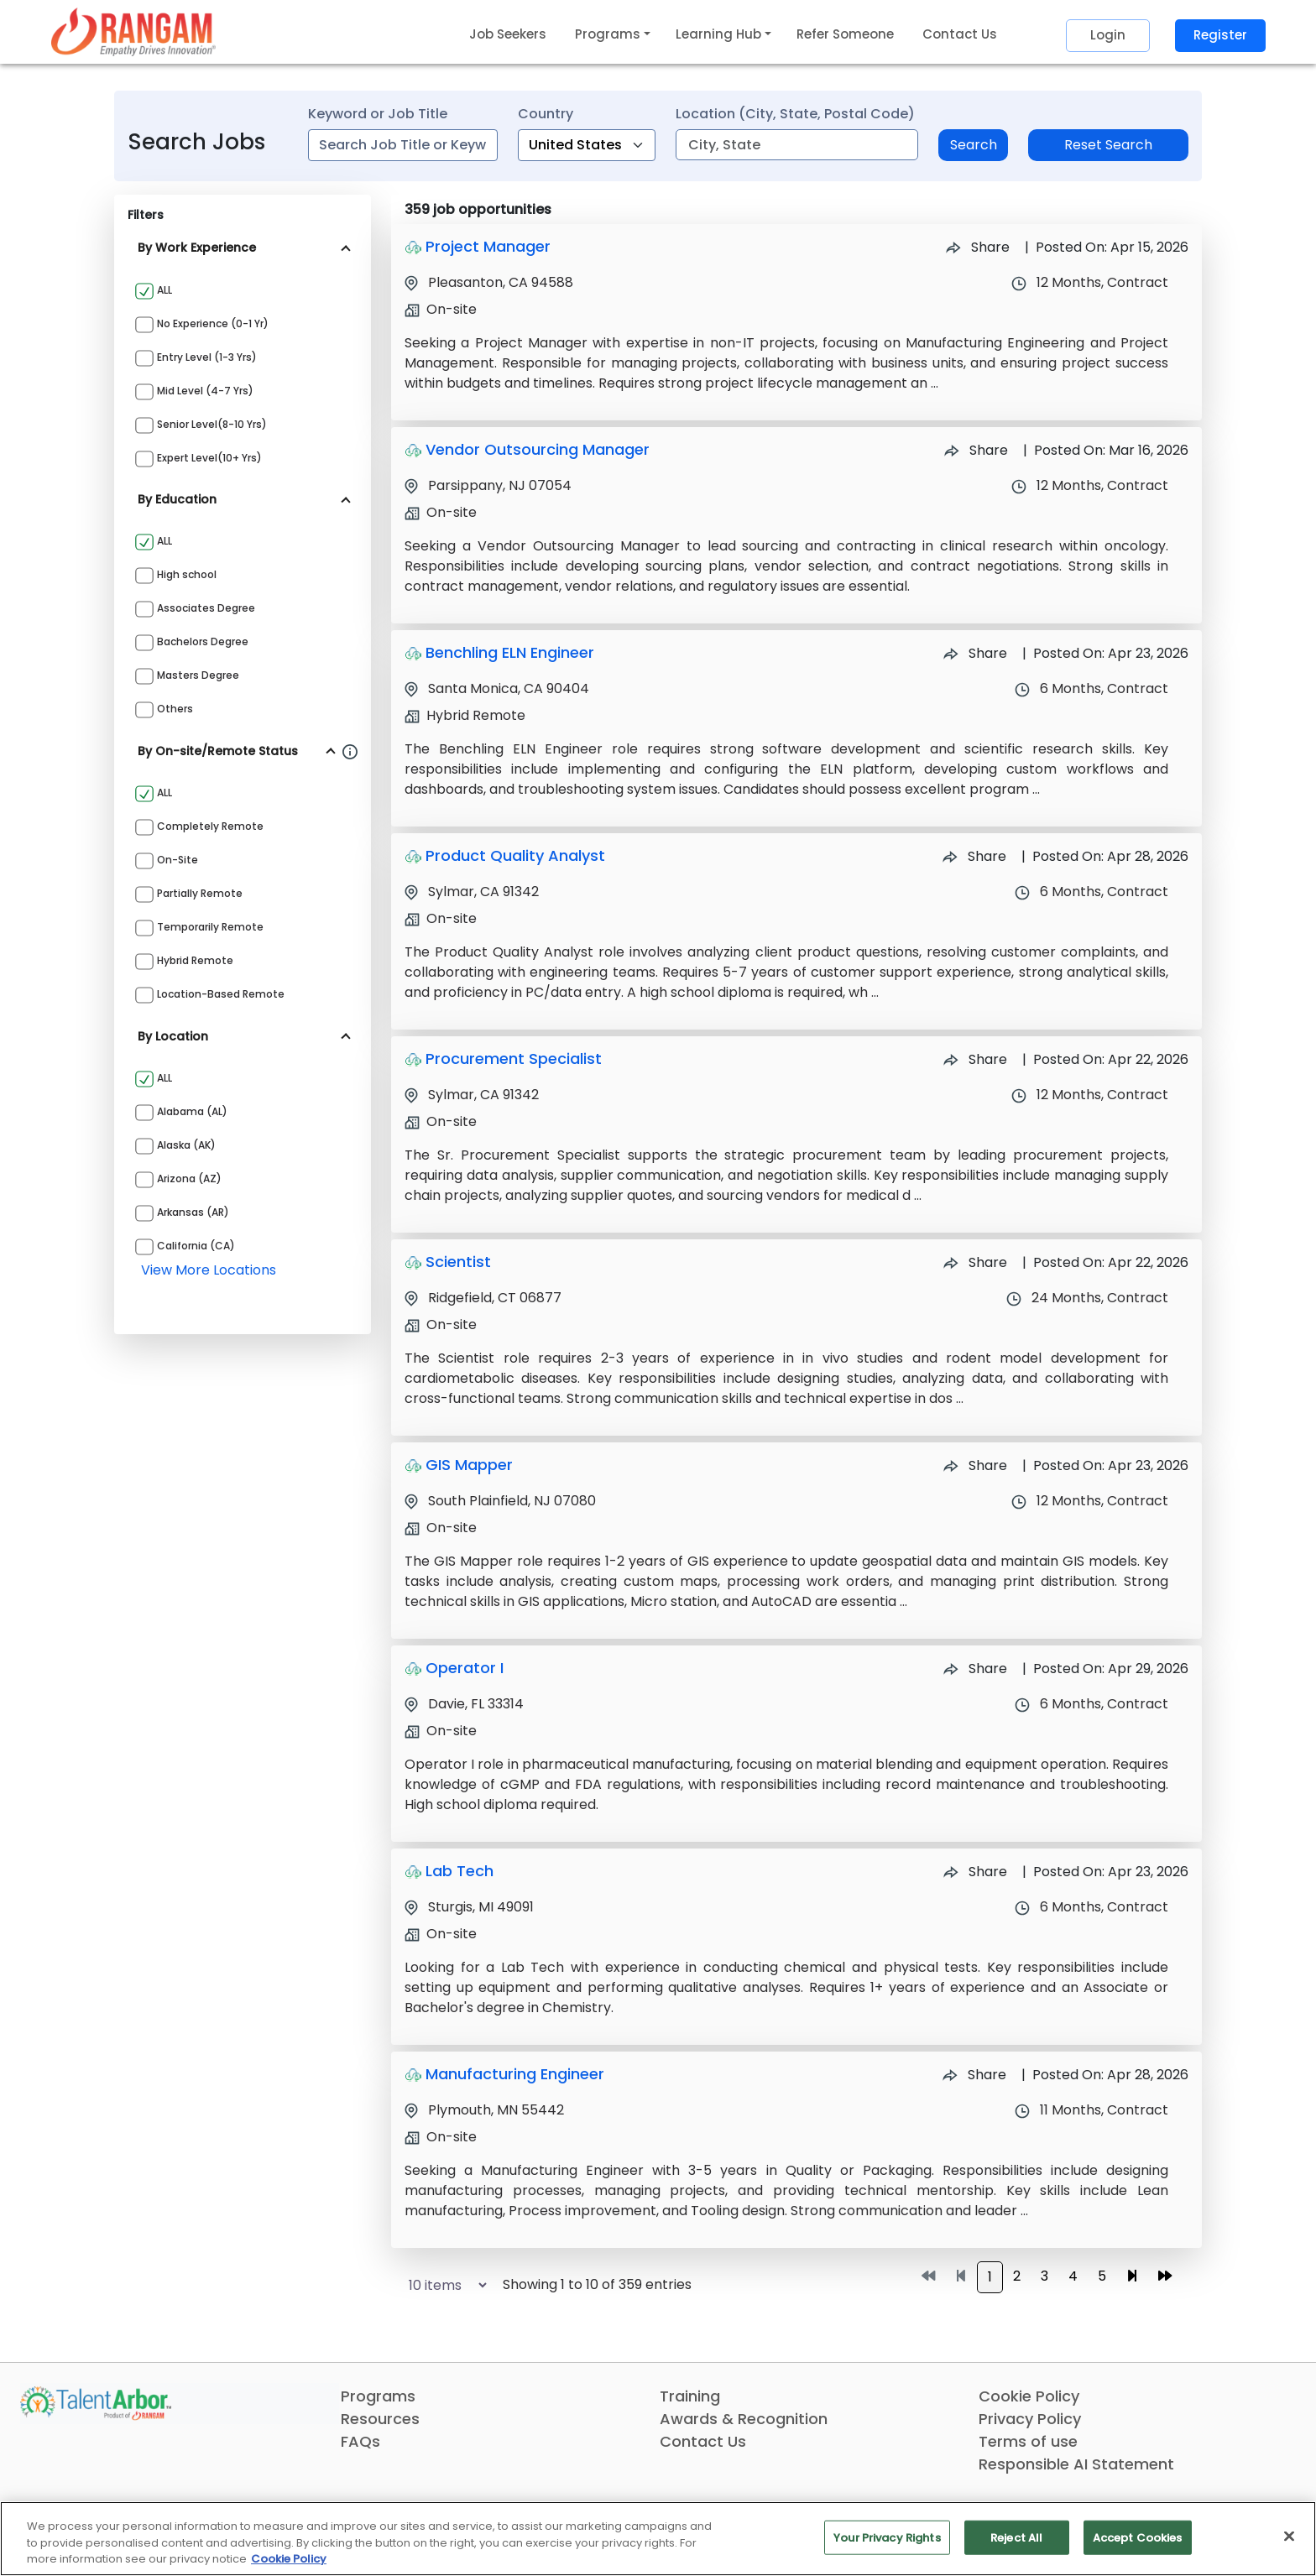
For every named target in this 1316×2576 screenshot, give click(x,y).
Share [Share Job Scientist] (975, 1262)
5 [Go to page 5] (1102, 2276)
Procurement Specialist (514, 1058)
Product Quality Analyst (515, 855)
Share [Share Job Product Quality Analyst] (974, 856)
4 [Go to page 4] (1073, 2276)
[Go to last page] (1165, 2276)
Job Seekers (507, 34)
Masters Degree (198, 675)
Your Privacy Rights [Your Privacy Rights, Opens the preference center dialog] (886, 2537)
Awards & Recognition (744, 2418)
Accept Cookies (1138, 2537)
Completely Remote (210, 826)
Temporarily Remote (210, 927)
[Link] (133, 31)
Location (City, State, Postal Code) (795, 113)
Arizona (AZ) (189, 1178)
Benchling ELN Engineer (510, 652)
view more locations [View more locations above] (208, 1270)
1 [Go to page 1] (990, 2277)
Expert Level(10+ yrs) (209, 458)
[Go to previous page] (961, 2276)
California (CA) (196, 1245)
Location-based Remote (221, 994)
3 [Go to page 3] (1044, 2276)
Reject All (1016, 2537)
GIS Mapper (469, 1464)
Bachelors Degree (202, 641)
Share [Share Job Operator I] (975, 1668)
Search (973, 144)
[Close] (1289, 2535)
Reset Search (1108, 144)
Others (175, 708)
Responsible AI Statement (1076, 2463)
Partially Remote (200, 893)
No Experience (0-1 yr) (213, 323)
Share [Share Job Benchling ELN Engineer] (975, 653)
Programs (378, 2396)
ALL (164, 290)
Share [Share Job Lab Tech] (975, 1871)
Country (545, 113)
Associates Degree (206, 608)
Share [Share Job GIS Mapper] (975, 1465)
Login (1107, 35)
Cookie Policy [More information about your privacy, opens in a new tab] (288, 2559)
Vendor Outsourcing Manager (538, 449)
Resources (380, 2418)
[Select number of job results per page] (440, 2285)
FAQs (360, 2441)
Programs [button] (607, 34)
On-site (177, 860)
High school (187, 574)
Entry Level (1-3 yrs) (207, 357)
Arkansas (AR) (193, 1212)
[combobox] (403, 145)
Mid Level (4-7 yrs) (205, 390)
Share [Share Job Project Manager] (978, 247)
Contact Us (959, 34)
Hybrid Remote (195, 960)
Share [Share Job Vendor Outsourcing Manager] (976, 450)
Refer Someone (845, 34)
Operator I (465, 1667)
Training (690, 2396)
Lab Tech (460, 1870)
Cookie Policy (1029, 2396)
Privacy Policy (1030, 2418)
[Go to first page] (928, 2276)
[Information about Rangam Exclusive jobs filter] (350, 751)
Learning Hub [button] (718, 34)
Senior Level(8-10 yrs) (212, 424)
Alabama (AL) (192, 1111)
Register (1220, 35)
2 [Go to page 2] (1017, 2276)
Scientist (458, 1261)
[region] (658, 2538)
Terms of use (1028, 2441)
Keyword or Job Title (377, 113)
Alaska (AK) (186, 1145)
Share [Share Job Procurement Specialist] (975, 1059)
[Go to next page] (1132, 2276)
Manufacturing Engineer (515, 2073)
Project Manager (488, 246)
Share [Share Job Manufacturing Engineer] (974, 2074)
